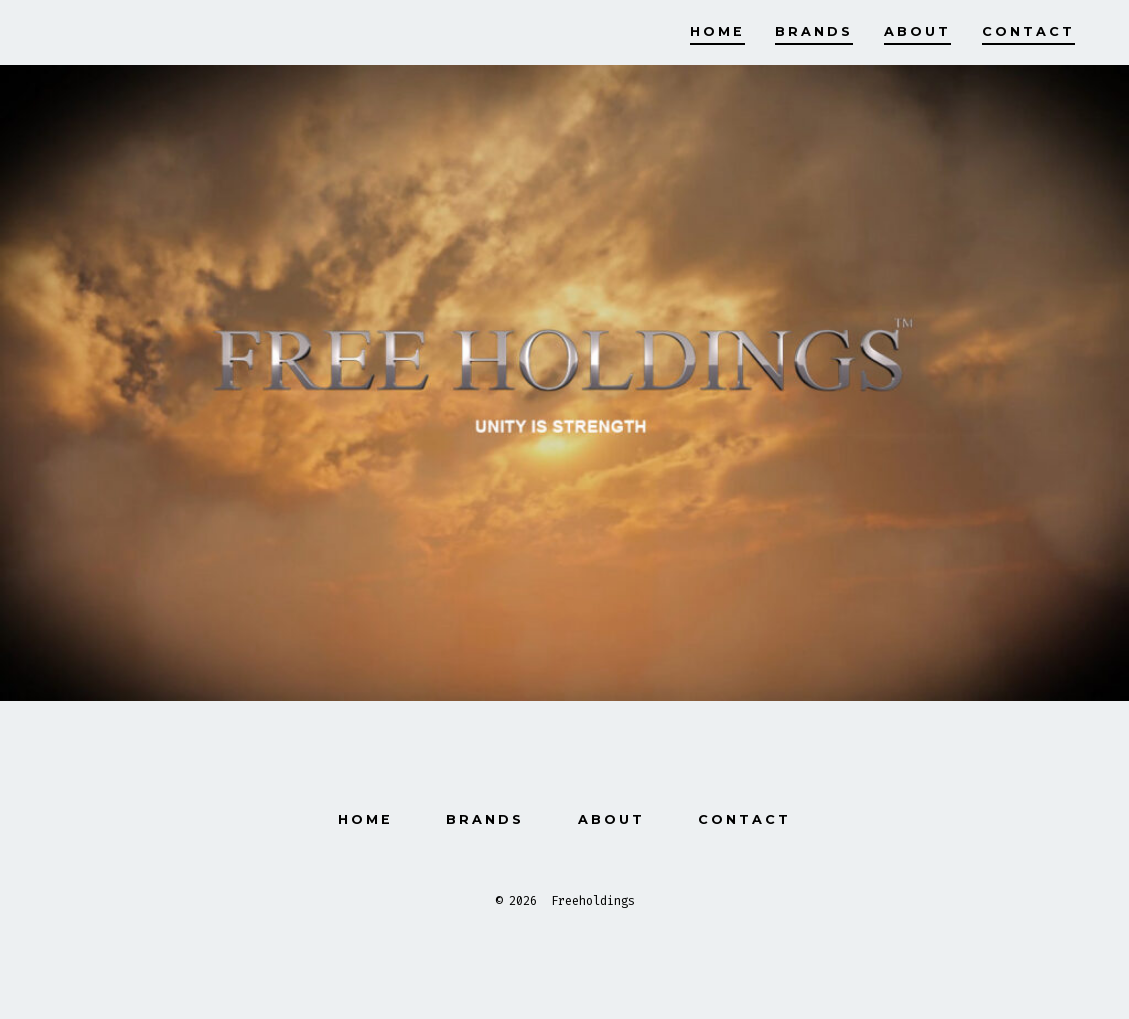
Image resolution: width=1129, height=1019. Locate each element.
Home (717, 31)
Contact (1028, 31)
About (917, 31)
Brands (814, 31)
